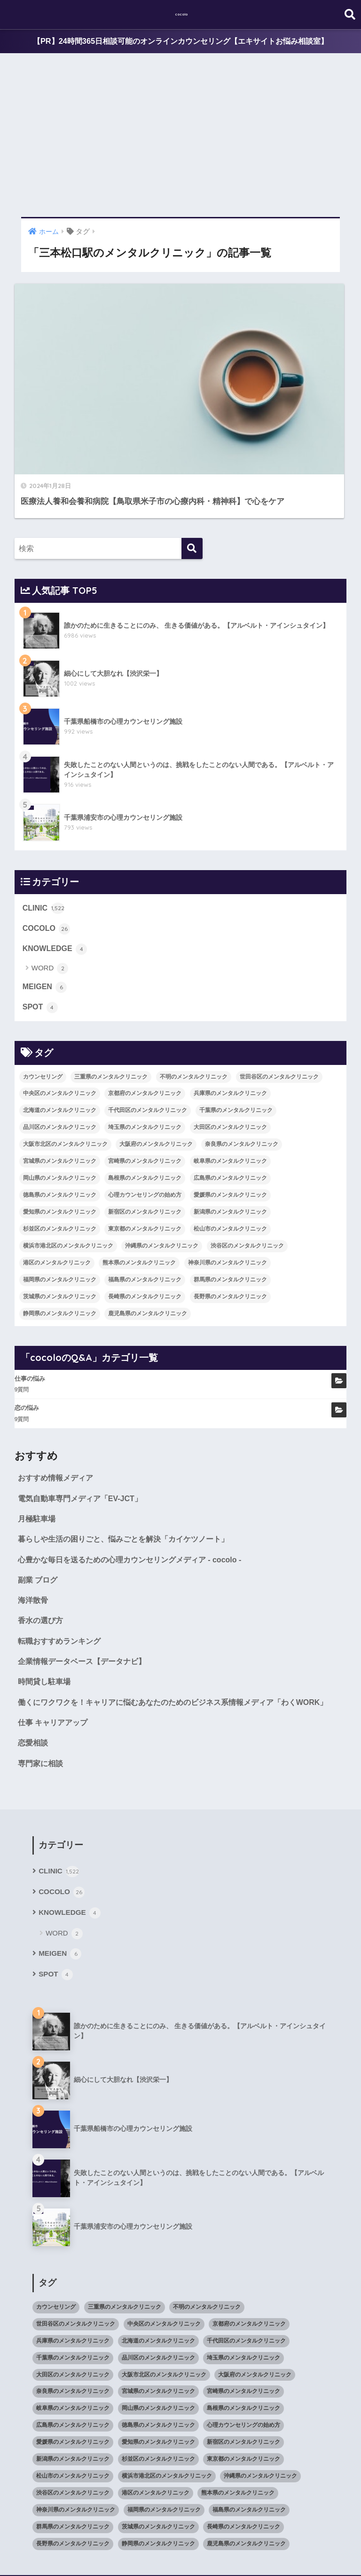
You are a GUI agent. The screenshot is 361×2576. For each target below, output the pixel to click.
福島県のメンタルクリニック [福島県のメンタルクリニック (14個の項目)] (144, 1190)
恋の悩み (27, 1318)
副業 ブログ (39, 1493)
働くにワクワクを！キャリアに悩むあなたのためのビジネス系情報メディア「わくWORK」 (166, 1628)
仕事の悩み (30, 1289)
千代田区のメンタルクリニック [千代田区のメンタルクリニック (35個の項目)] (147, 1021)
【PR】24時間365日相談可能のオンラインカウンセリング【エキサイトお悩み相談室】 (180, 41)
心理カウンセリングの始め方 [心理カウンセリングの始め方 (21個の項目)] (144, 1106)
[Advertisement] (180, 136)
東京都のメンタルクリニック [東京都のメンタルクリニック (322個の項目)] (144, 1139)
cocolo (182, 14)
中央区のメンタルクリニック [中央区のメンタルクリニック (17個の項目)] (59, 1004)
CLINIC (44, 816)
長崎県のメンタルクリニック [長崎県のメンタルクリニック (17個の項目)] (144, 1207)
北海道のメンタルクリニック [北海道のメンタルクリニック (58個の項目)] (59, 1021)
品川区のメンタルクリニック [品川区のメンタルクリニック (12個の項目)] (59, 1038)
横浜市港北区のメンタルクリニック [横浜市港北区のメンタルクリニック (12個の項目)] (68, 1156)
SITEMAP (295, 2550)
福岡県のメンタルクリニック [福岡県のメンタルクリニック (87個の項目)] (59, 1190)
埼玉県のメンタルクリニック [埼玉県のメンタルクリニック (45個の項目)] (144, 1038)
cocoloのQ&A (252, 2550)
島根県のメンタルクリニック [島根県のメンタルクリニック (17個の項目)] (144, 1089)
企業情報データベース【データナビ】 (86, 1578)
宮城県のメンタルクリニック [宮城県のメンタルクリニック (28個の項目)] (59, 1072)
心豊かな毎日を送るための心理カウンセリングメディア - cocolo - (136, 1473)
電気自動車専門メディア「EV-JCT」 (83, 1410)
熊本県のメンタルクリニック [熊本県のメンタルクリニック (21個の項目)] (139, 1173)
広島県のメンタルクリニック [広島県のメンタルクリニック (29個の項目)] (230, 1089)
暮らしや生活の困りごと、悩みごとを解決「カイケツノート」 (130, 1452)
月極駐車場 (38, 1430)
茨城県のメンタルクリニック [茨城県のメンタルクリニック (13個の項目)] (59, 1207)
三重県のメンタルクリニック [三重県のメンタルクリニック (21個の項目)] (111, 987)
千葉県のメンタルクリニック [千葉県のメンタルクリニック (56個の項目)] (236, 1021)
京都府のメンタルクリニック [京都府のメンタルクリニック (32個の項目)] (144, 1004)
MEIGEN (46, 897)
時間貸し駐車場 (46, 1599)
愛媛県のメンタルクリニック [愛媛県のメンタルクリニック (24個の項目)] (230, 1106)
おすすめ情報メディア (58, 1388)
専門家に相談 (42, 1698)
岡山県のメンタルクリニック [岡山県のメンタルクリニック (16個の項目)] (59, 1089)
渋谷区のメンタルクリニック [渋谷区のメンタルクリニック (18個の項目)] (247, 1156)
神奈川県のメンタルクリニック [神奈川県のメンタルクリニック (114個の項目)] (227, 1173)
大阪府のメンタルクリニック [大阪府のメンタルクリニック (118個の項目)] (156, 1055)
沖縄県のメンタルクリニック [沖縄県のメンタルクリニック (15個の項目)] (161, 1156)
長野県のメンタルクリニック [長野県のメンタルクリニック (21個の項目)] (230, 1207)
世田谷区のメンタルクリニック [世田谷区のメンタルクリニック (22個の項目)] (279, 987)
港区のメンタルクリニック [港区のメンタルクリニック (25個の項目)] (57, 1173)
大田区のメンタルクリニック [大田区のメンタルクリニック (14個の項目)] (230, 1038)
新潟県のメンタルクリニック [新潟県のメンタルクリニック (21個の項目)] (230, 1123)
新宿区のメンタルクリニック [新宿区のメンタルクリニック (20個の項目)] (144, 1123)
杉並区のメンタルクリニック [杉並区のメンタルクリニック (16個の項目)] (59, 1139)
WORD (50, 878)
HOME (181, 2530)
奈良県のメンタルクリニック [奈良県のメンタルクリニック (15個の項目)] (241, 1055)
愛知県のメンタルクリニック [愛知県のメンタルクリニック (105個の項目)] (59, 1123)
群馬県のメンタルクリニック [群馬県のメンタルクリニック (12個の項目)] (230, 1190)
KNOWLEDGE (56, 858)
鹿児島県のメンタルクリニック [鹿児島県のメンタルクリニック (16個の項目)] (147, 1224)
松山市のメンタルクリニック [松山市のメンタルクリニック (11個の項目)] (230, 1139)
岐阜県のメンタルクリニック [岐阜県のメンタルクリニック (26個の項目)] (230, 1072)
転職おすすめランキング (62, 1557)
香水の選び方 (42, 1536)
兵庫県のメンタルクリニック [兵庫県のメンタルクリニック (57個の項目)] (230, 1004)
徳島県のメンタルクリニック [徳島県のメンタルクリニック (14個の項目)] (59, 1106)
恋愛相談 (34, 1676)
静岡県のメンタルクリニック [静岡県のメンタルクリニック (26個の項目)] (59, 1224)
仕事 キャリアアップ (55, 1655)
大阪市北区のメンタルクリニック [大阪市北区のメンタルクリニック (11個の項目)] (65, 1055)
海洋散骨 (34, 1515)
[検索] (192, 456)
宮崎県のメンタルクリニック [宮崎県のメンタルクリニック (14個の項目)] (144, 1072)
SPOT (41, 917)
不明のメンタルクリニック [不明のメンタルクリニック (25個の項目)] (194, 987)
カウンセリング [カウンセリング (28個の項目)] (43, 987)
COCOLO (47, 837)
